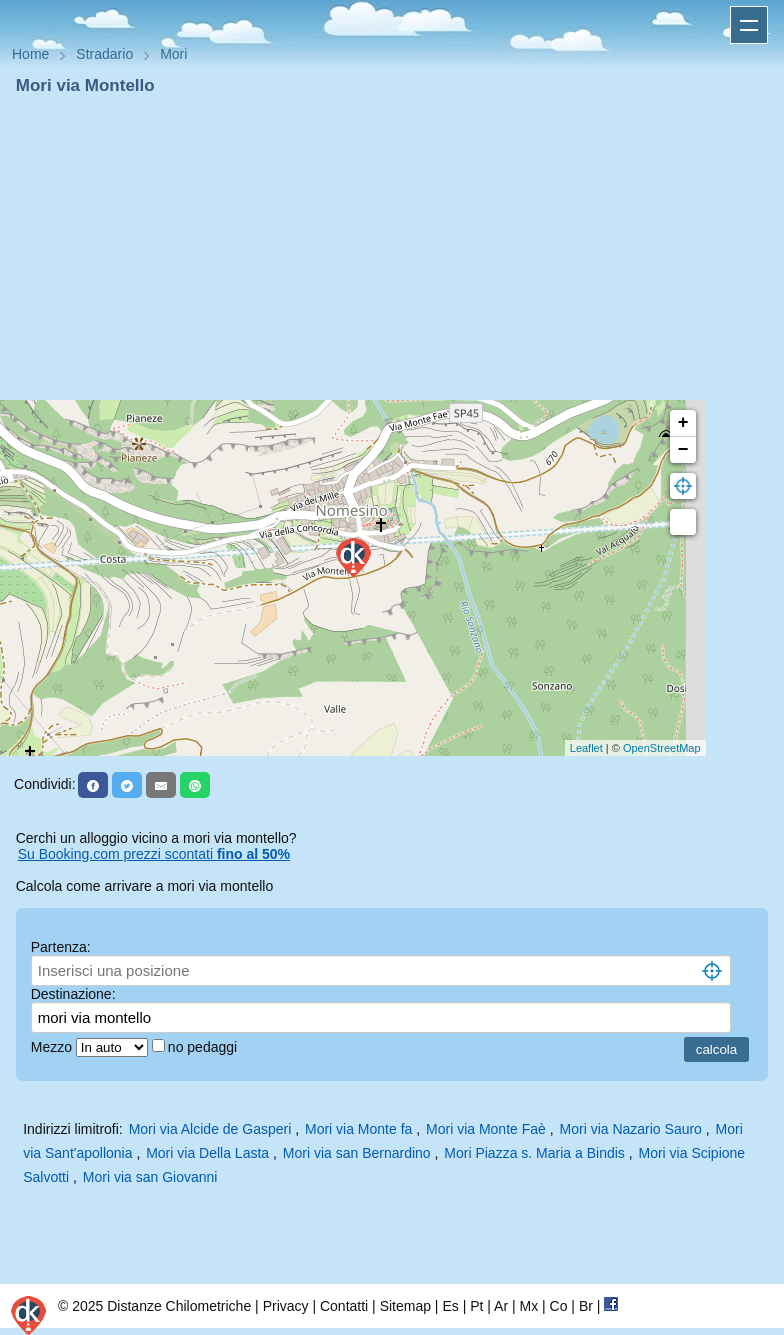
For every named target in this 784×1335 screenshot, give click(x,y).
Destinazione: (73, 994)
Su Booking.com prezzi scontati (154, 854)
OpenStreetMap (662, 748)
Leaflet (586, 748)
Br (586, 1306)
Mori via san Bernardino (357, 1153)
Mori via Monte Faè (486, 1129)
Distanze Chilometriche (179, 1306)
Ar (501, 1306)
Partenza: (61, 947)
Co (559, 1306)
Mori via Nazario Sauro (631, 1129)
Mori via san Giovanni (150, 1177)
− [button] (683, 450)
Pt (476, 1306)
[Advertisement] (392, 248)
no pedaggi (204, 1047)
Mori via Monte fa (358, 1129)
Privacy (286, 1306)
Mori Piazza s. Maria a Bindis (534, 1153)
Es (450, 1306)
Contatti (344, 1306)
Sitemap (405, 1306)
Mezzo (53, 1047)
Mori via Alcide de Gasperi (210, 1129)
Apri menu (749, 25)
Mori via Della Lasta (207, 1153)
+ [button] (683, 423)
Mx (528, 1306)
